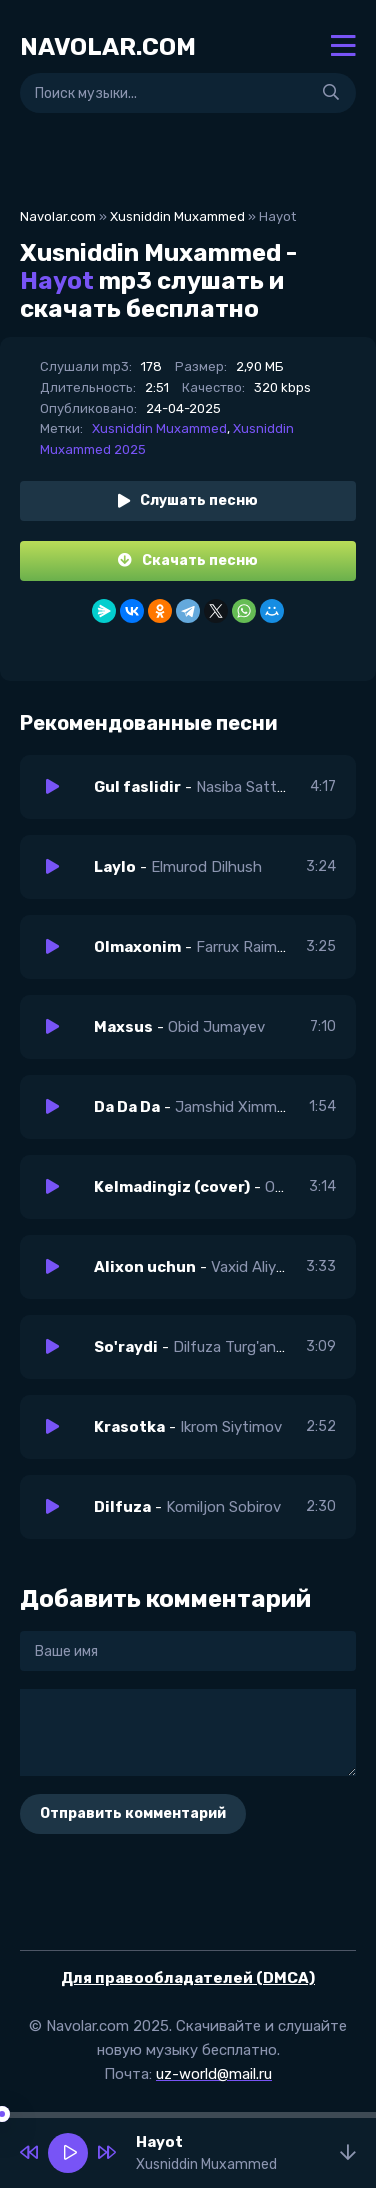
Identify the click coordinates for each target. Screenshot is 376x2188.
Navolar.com (58, 216)
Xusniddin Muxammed (177, 216)
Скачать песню (188, 560)
